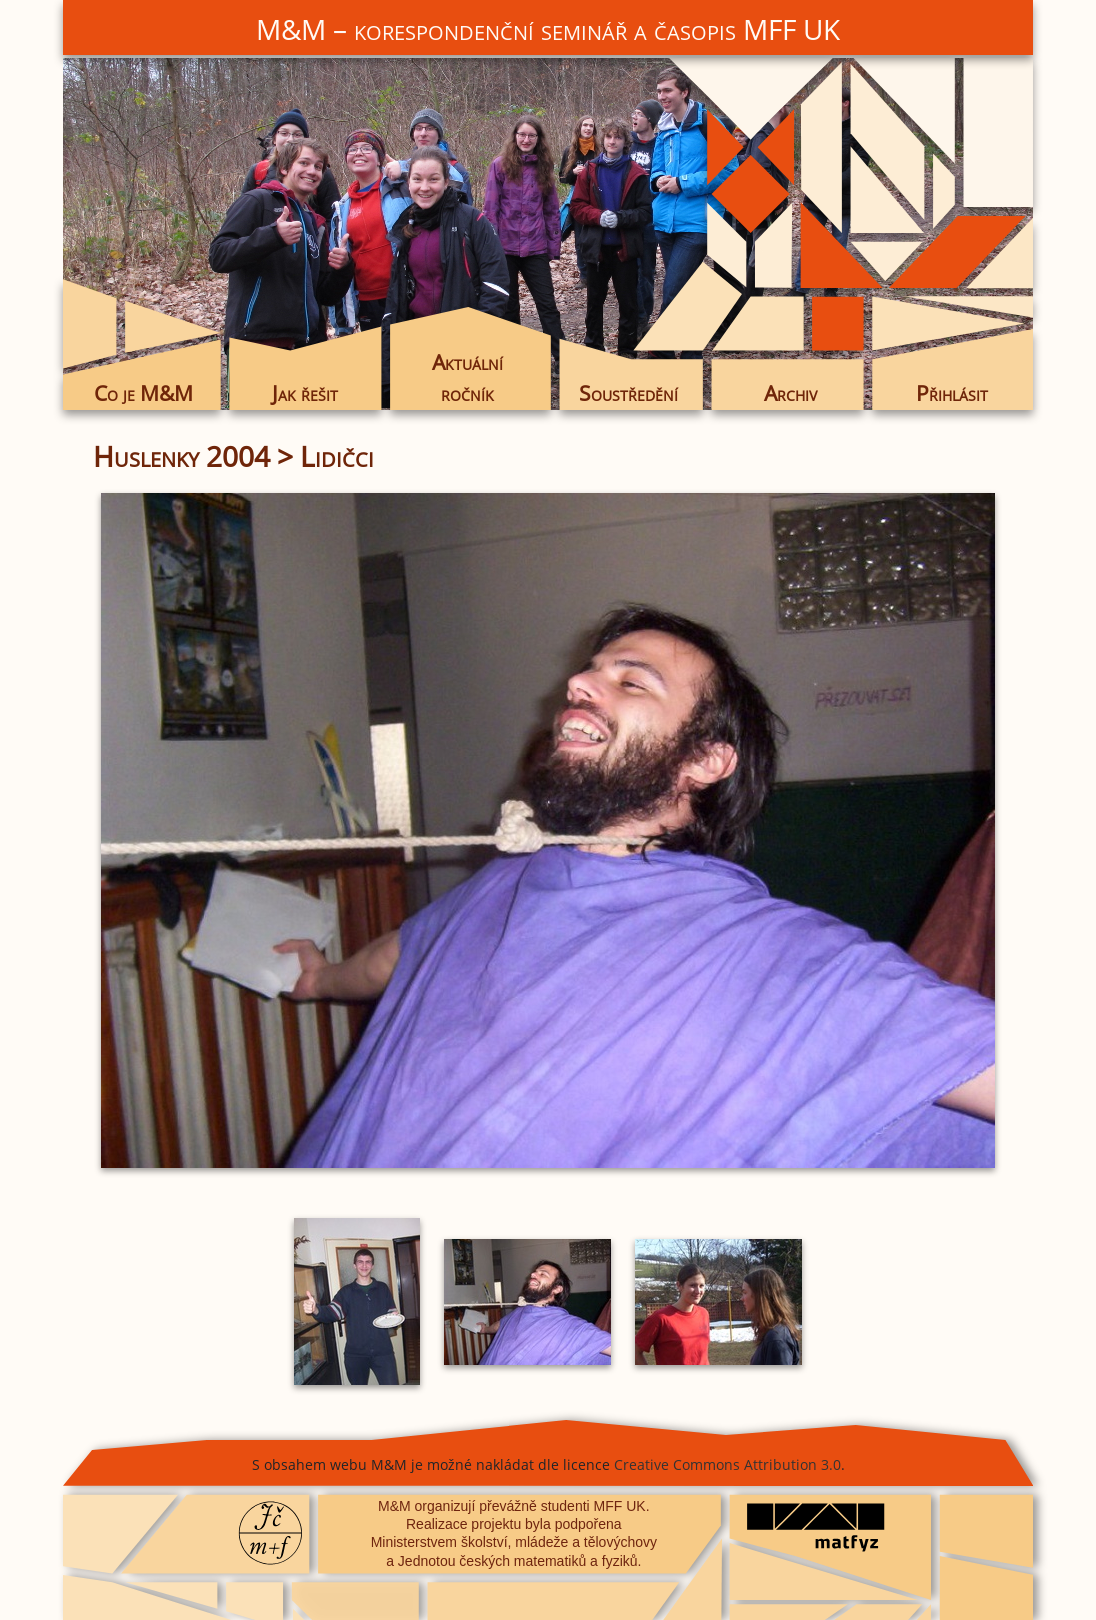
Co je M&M (143, 393)
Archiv (790, 393)
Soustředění (628, 393)
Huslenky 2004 (181, 456)
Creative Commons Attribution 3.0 (727, 1464)
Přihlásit (952, 393)
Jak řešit (305, 393)
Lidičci (337, 456)
